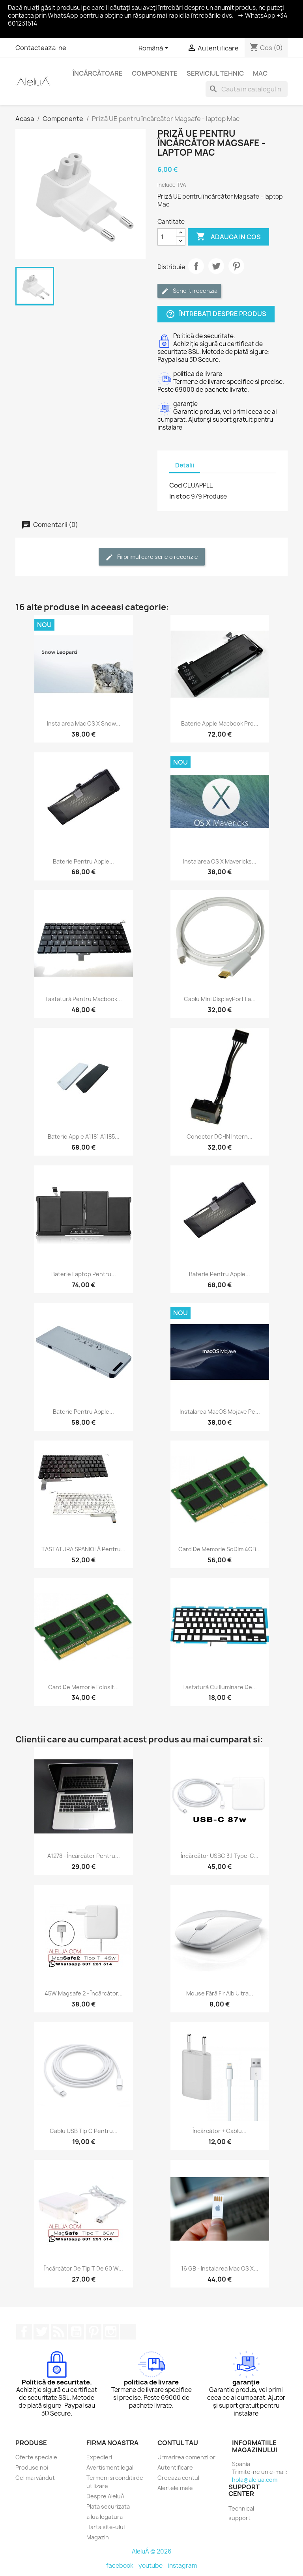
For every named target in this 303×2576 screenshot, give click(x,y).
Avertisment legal (109, 2467)
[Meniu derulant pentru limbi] (154, 48)
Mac (260, 73)
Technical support (241, 2513)
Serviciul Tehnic (215, 73)
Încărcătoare (98, 73)
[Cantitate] (166, 237)
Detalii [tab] (184, 465)
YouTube (76, 2332)
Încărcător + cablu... (220, 2131)
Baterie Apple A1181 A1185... (84, 1136)
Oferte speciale (36, 2457)
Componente (155, 73)
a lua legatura (104, 2516)
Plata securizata (108, 2506)
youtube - (153, 2565)
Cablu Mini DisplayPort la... (220, 999)
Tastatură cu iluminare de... (219, 1687)
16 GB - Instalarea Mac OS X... (219, 2268)
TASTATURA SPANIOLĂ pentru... (83, 1549)
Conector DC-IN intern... (219, 1136)
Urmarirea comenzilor (186, 2457)
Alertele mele (175, 2488)
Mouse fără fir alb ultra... (219, 1993)
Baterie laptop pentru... (83, 1274)
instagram (182, 2565)
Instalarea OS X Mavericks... (219, 861)
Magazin (97, 2537)
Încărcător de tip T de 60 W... (83, 2268)
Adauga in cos (228, 237)
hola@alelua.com (254, 2479)
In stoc (179, 496)
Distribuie (196, 266)
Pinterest (236, 266)
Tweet (216, 266)
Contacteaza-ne (40, 47)
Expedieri (99, 2457)
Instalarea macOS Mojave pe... (220, 1411)
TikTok (128, 2332)
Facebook (24, 2332)
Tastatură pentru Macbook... (83, 999)
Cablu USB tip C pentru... (84, 2131)
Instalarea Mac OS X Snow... (83, 723)
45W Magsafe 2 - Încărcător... (84, 1993)
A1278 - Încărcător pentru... (83, 1855)
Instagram (111, 2332)
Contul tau (177, 2442)
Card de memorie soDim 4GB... (219, 1549)
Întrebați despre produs (216, 314)
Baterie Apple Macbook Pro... (219, 723)
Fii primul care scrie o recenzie (151, 557)
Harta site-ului (105, 2527)
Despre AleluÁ (105, 2496)
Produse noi (31, 2467)
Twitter (41, 2332)
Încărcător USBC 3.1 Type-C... (219, 1855)
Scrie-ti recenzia (189, 291)
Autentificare (175, 2467)
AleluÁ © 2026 (152, 2551)
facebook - (122, 2565)
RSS (59, 2332)
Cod (175, 485)
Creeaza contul (178, 2477)
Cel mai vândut (35, 2477)
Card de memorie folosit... (83, 1687)
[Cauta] (247, 89)
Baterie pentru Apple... (83, 861)
